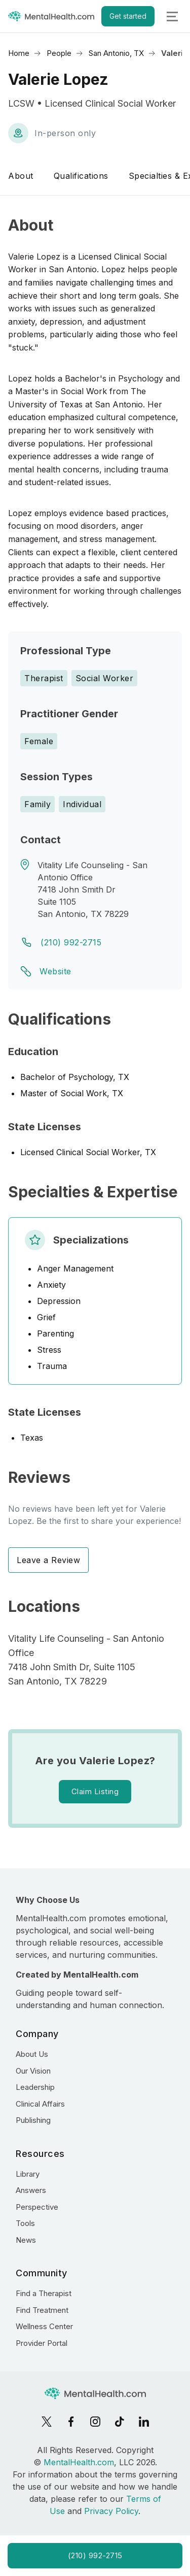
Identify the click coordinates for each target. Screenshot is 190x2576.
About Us (32, 2054)
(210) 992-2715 (71, 942)
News (26, 2240)
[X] (47, 2421)
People (59, 53)
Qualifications (81, 176)
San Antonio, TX (116, 53)
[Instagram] (95, 2421)
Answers (31, 2190)
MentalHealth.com (79, 2462)
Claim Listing (95, 1791)
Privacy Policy (111, 2511)
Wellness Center (44, 2326)
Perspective (37, 2207)
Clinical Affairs (40, 2104)
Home (18, 53)
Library (28, 2174)
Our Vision (33, 2071)
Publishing (33, 2120)
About (20, 176)
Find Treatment (42, 2310)
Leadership (35, 2087)
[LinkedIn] (144, 2421)
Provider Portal (41, 2343)
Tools (25, 2223)
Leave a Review (48, 1560)
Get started (127, 16)
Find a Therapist (43, 2293)
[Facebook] (71, 2421)
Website (55, 971)
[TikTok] (119, 2421)
